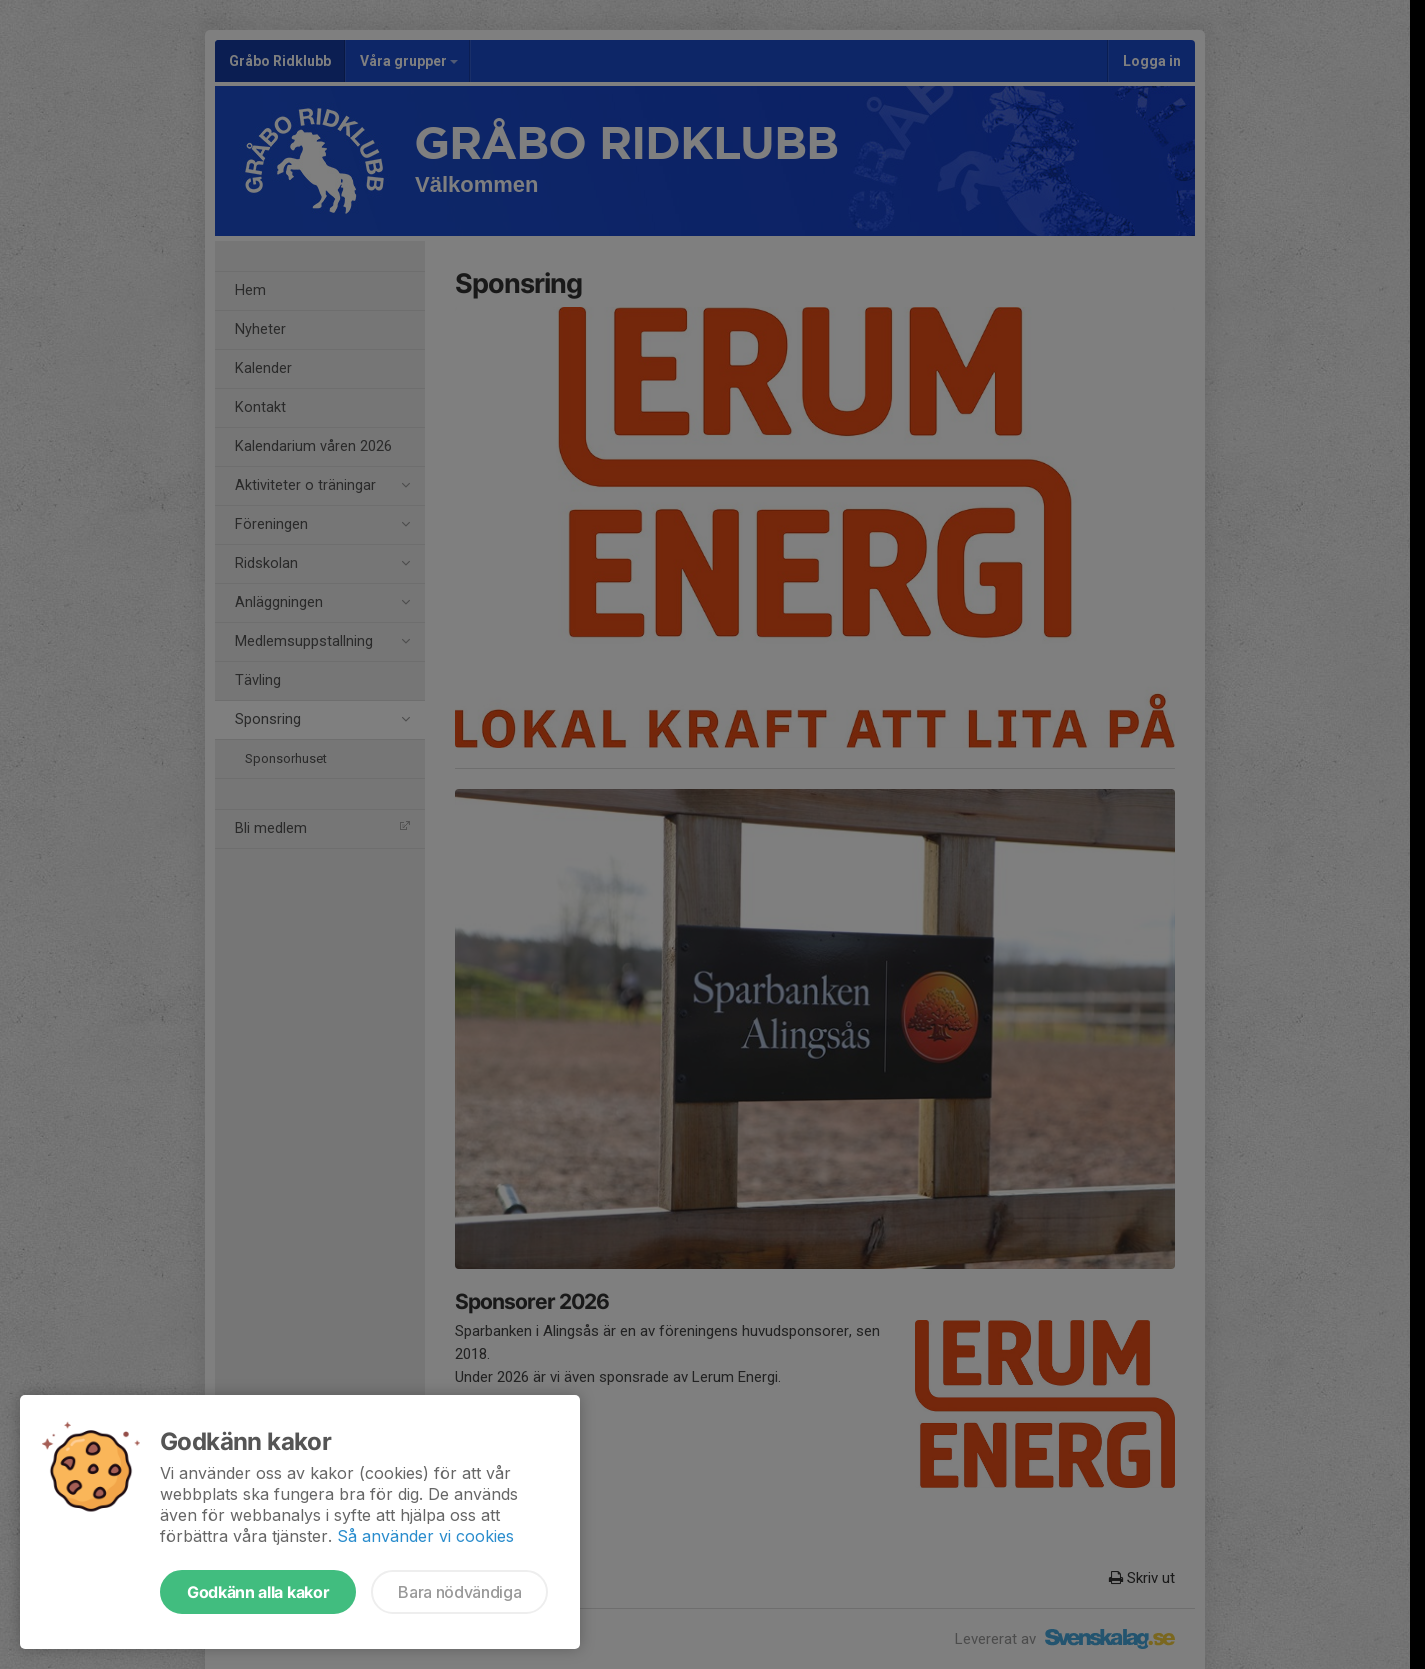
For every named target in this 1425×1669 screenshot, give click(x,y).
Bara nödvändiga (459, 1592)
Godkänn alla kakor (258, 1592)
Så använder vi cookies (425, 1536)
